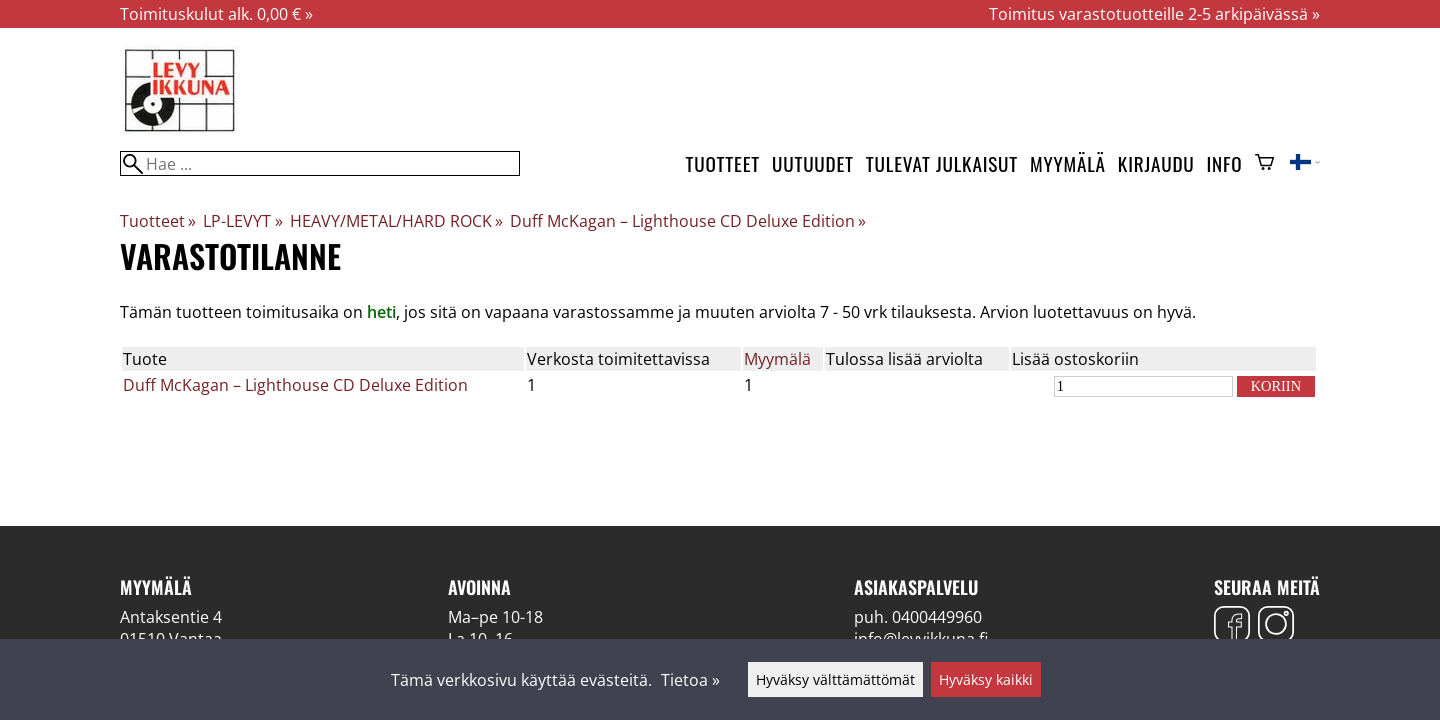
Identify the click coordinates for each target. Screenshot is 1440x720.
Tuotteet (723, 163)
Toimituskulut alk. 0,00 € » (216, 14)
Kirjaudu (1156, 163)
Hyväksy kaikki (986, 679)
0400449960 (937, 617)
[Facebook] (1232, 626)
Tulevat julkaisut (942, 163)
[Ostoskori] (1264, 164)
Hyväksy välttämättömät (835, 679)
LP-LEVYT (242, 221)
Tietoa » (690, 680)
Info (1225, 163)
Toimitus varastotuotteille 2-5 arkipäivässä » (1154, 14)
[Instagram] (1276, 626)
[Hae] (320, 163)
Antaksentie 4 (171, 617)
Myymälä (1068, 163)
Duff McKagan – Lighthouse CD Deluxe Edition (688, 221)
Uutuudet (813, 163)
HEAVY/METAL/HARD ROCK (396, 221)
